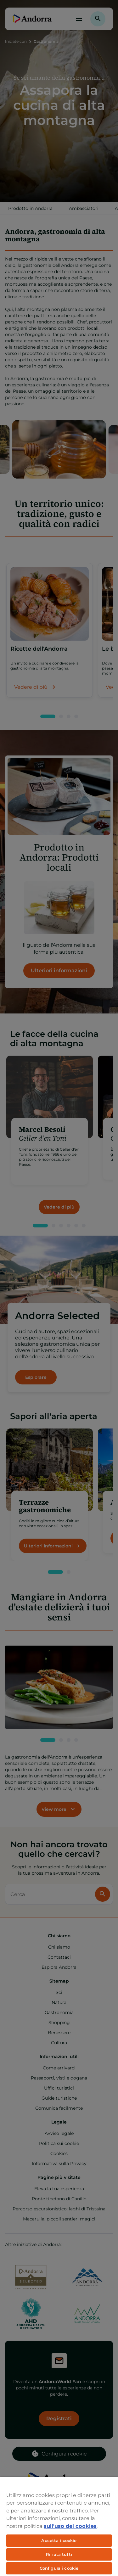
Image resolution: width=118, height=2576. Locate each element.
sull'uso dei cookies (70, 2526)
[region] (59, 2526)
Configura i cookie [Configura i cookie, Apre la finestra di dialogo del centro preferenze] (59, 2568)
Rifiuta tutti (59, 2554)
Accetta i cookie (58, 2540)
